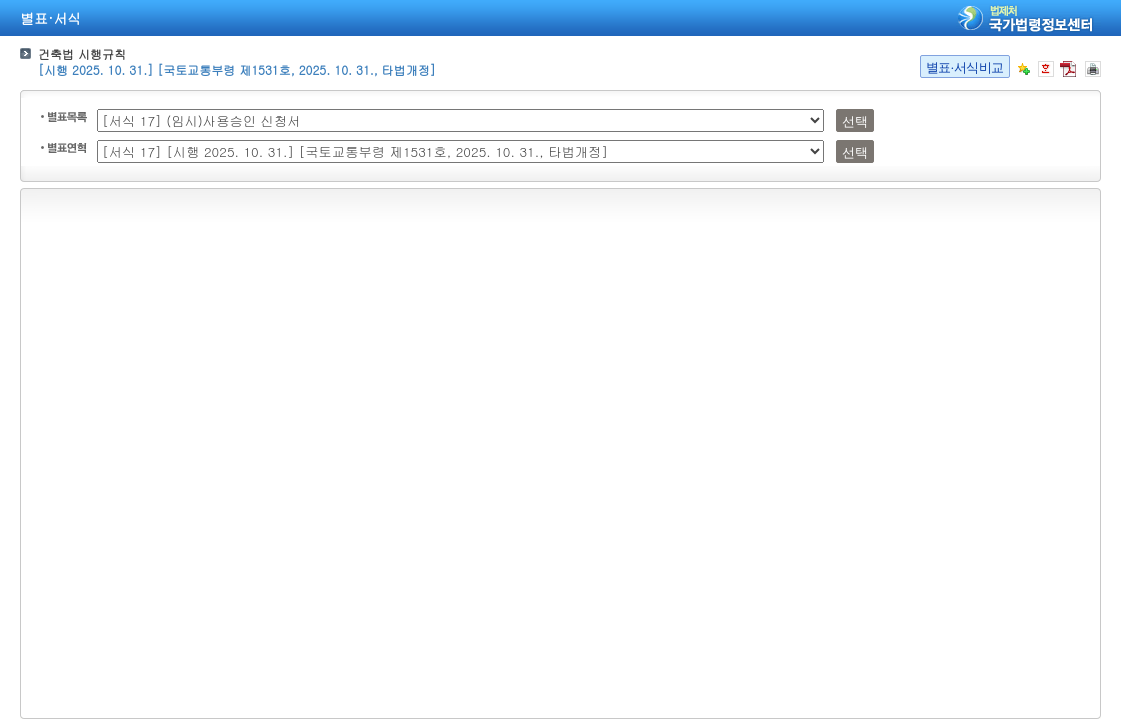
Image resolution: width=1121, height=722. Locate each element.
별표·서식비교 (965, 67)
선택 (854, 121)
